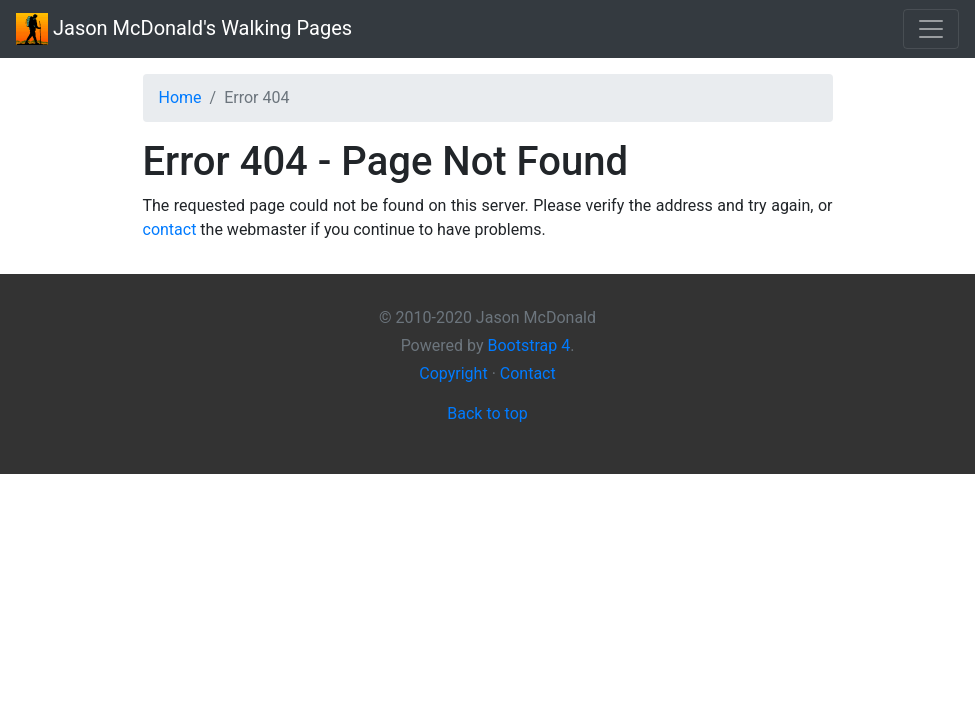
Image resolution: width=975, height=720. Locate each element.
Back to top (487, 413)
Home (180, 97)
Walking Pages (184, 29)
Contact (528, 373)
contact (170, 229)
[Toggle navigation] (931, 29)
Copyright (453, 373)
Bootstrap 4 (528, 345)
